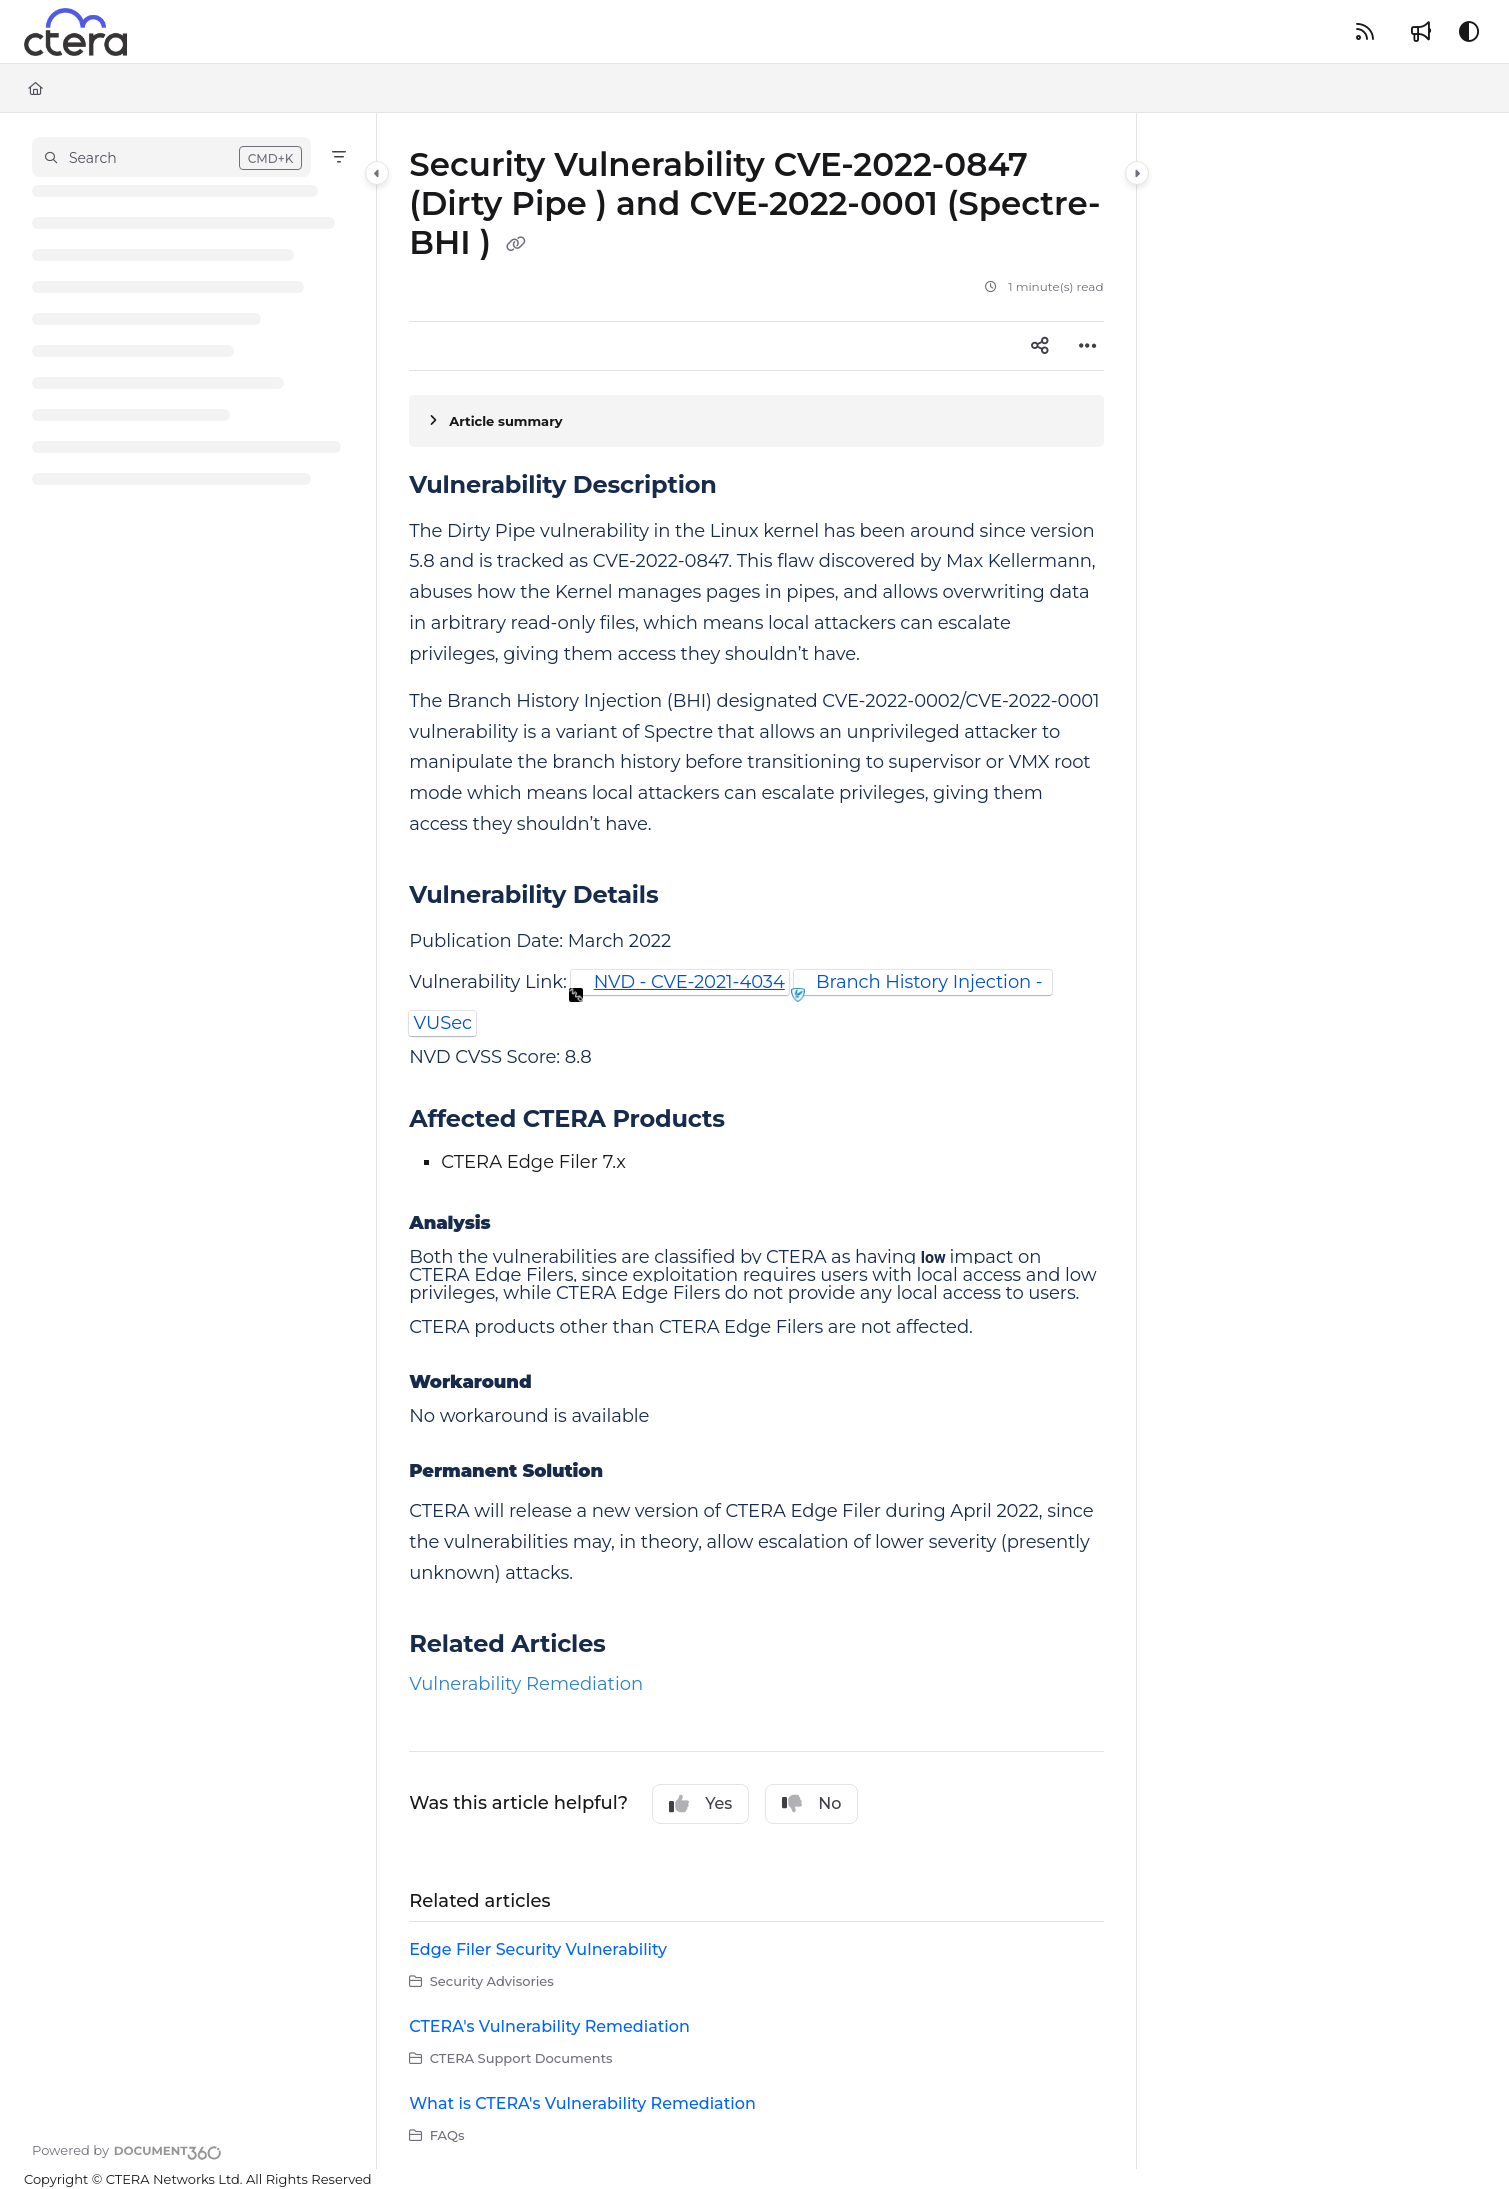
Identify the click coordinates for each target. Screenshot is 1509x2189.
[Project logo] (75, 32)
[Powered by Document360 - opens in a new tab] (127, 2150)
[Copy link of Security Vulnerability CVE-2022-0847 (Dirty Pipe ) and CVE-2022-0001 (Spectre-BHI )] (516, 245)
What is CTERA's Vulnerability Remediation (582, 2103)
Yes (700, 1804)
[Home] (35, 88)
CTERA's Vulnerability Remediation (549, 2026)
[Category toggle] (377, 173)
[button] (171, 157)
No (811, 1804)
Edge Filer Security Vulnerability (538, 1949)
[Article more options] (1088, 346)
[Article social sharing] (1040, 346)
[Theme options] (1469, 32)
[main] (756, 1141)
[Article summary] (756, 421)
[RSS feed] (1365, 32)
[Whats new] (1421, 32)
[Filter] (339, 157)
